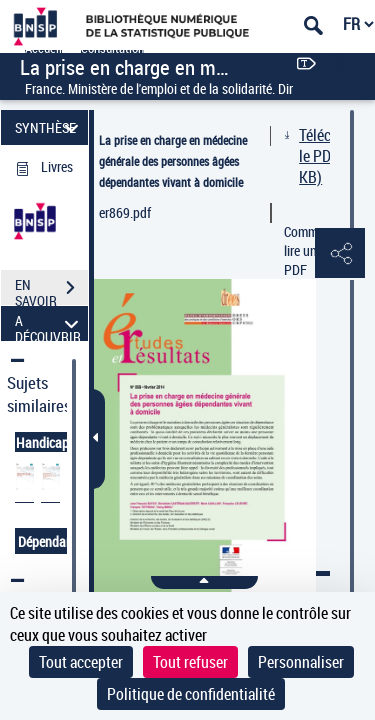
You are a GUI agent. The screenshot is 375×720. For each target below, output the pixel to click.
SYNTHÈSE (49, 127)
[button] (340, 254)
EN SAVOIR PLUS (51, 290)
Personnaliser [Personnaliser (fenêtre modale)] (301, 662)
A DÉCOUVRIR (49, 323)
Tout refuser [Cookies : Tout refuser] (190, 662)
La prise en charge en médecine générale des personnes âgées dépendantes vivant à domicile (173, 161)
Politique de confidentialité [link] (191, 694)
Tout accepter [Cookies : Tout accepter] (81, 662)
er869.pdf (125, 212)
